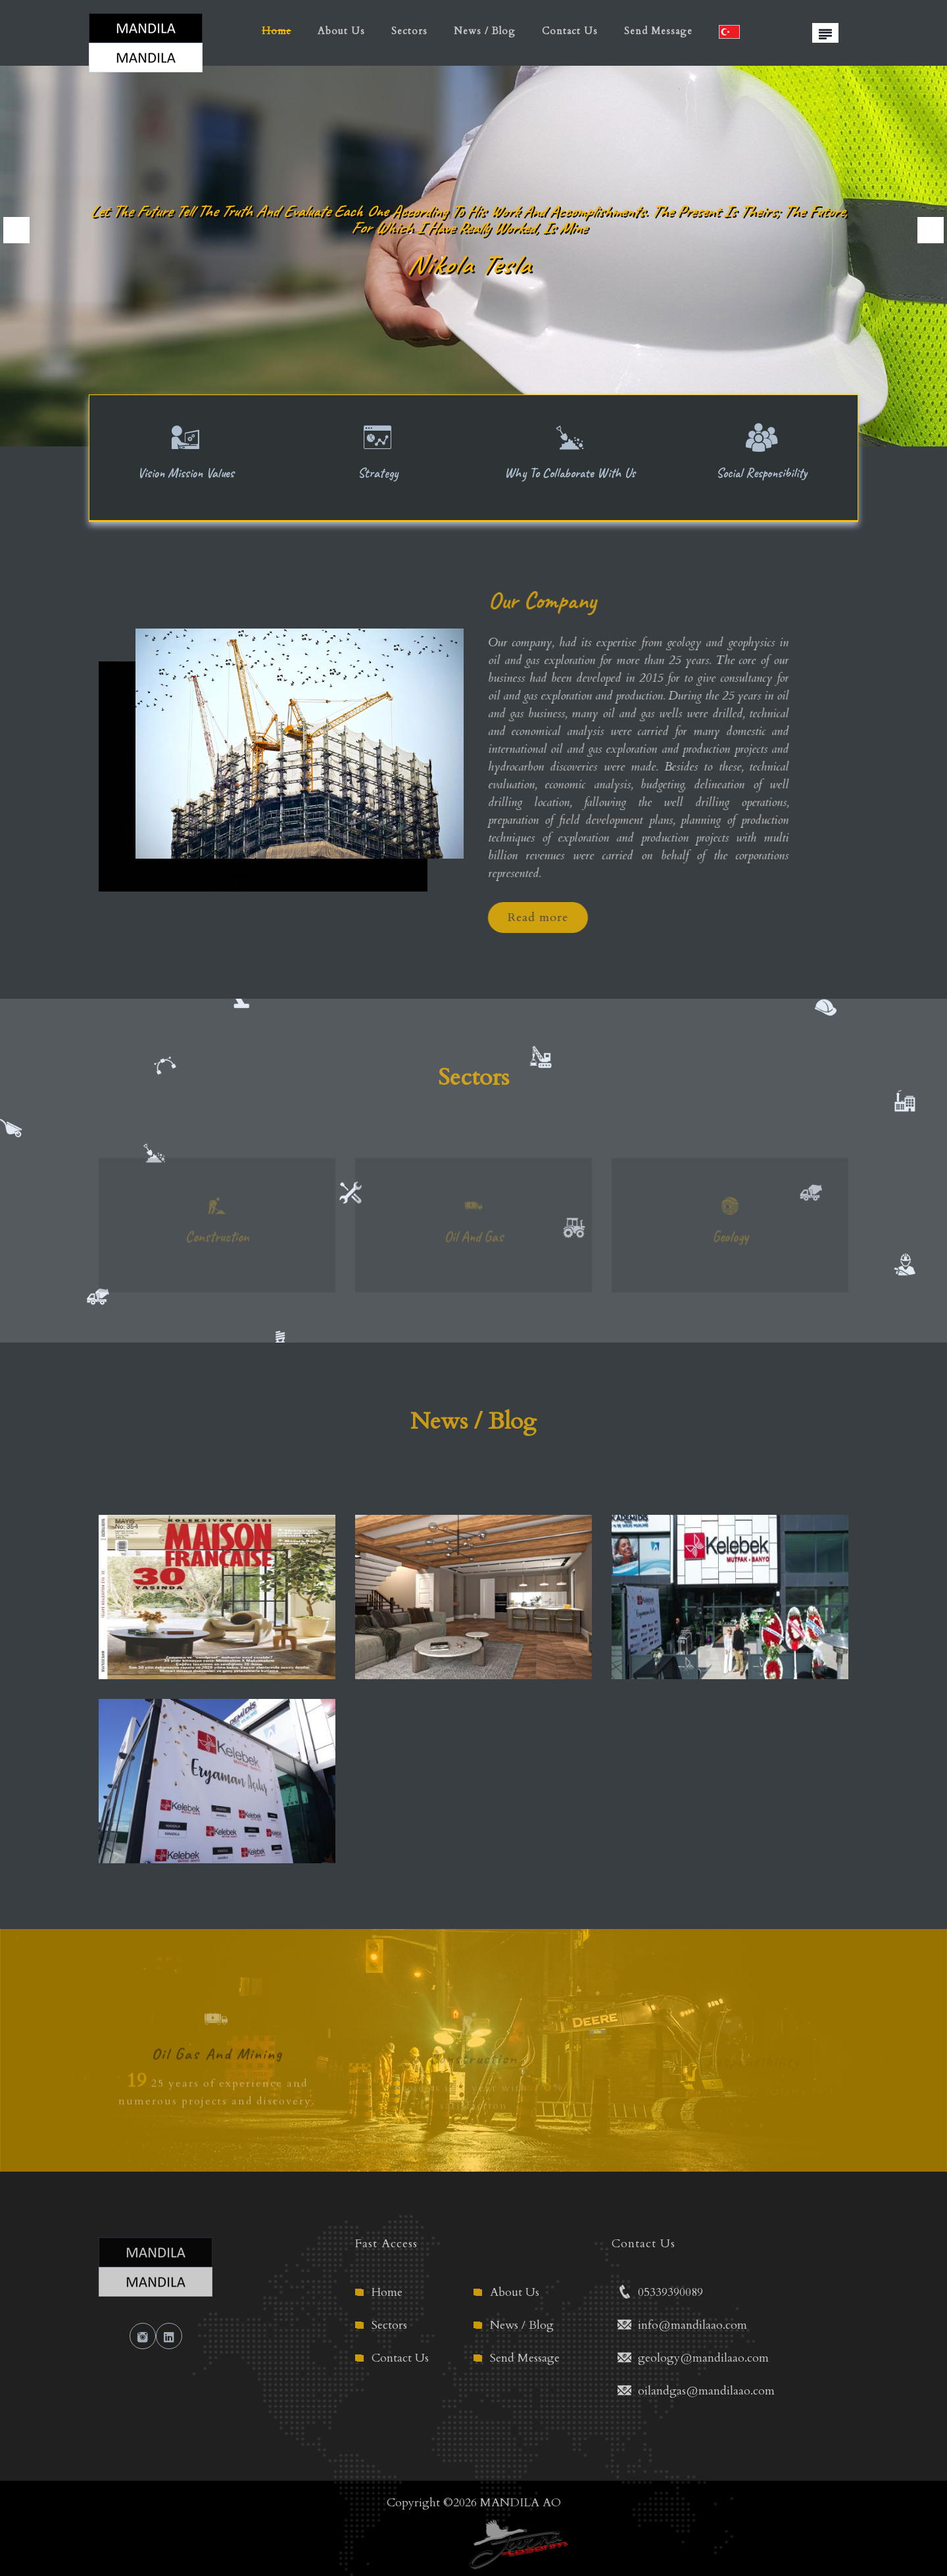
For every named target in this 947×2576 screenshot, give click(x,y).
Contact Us (570, 30)
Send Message (658, 30)
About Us (341, 30)
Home (276, 30)
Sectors (409, 30)
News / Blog (485, 30)
